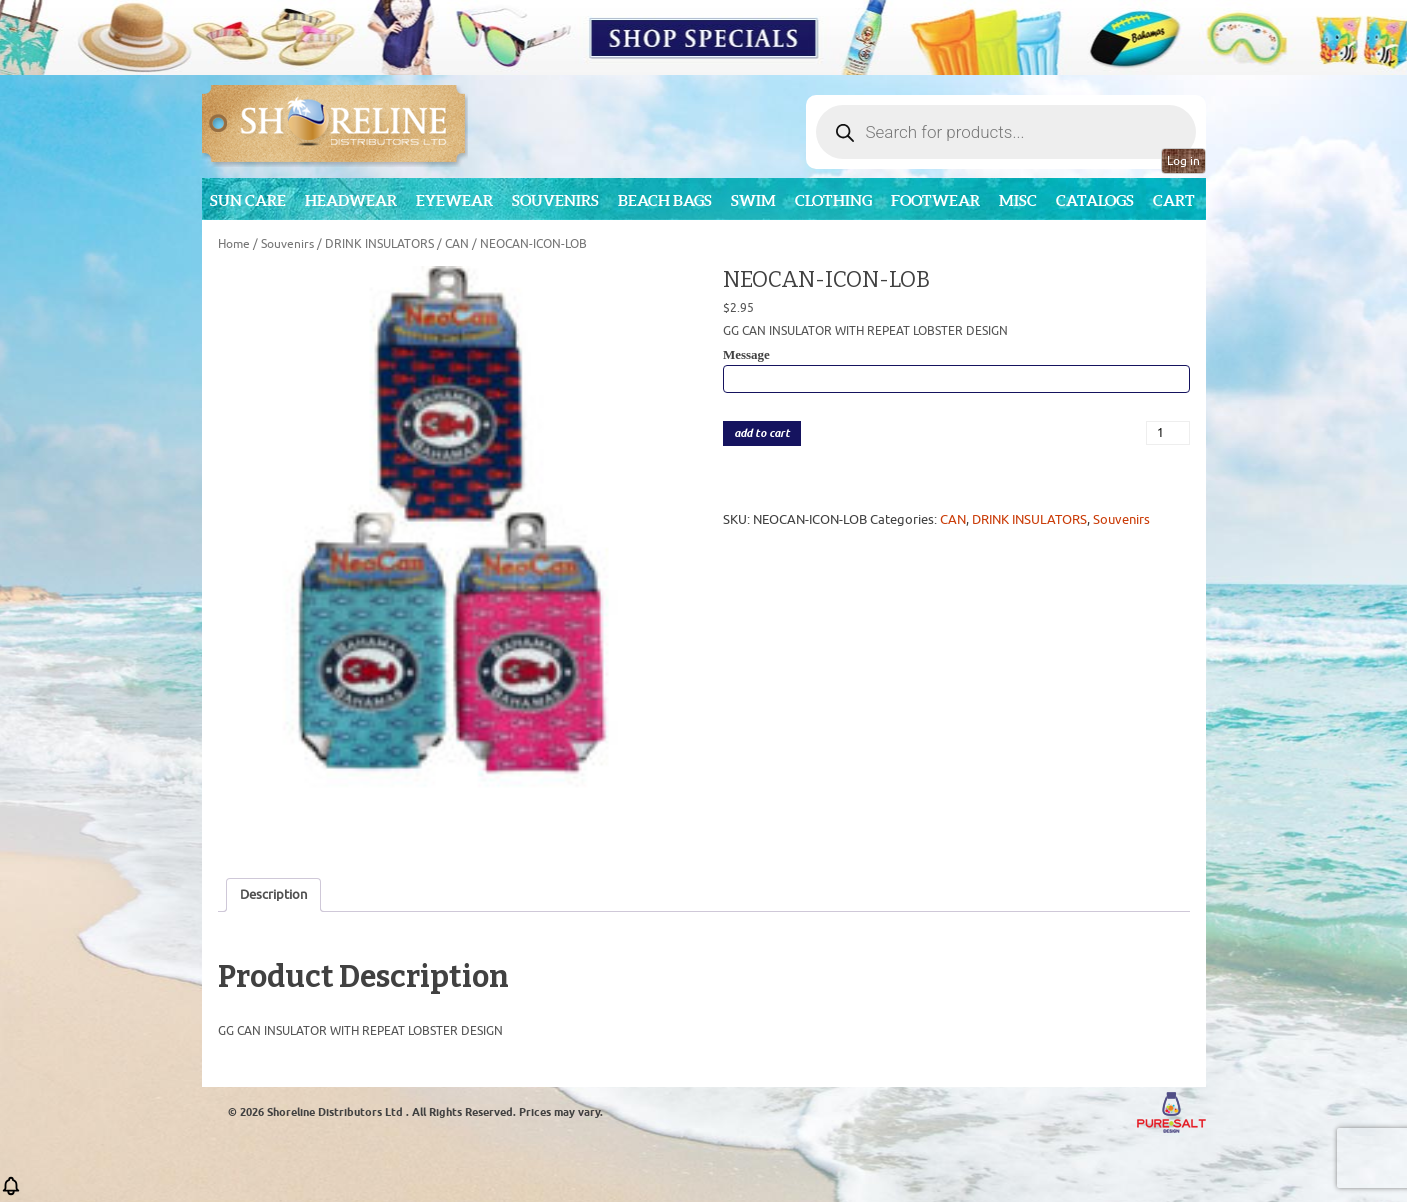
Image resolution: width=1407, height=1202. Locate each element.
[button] (11, 1192)
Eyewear (454, 200)
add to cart (762, 433)
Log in (1183, 161)
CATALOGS (1095, 200)
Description (273, 894)
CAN (457, 244)
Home (234, 244)
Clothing (833, 200)
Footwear (935, 200)
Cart (1174, 200)
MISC (1018, 200)
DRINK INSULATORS (379, 244)
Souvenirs (555, 200)
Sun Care (248, 200)
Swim (753, 200)
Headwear (351, 200)
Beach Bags (665, 200)
